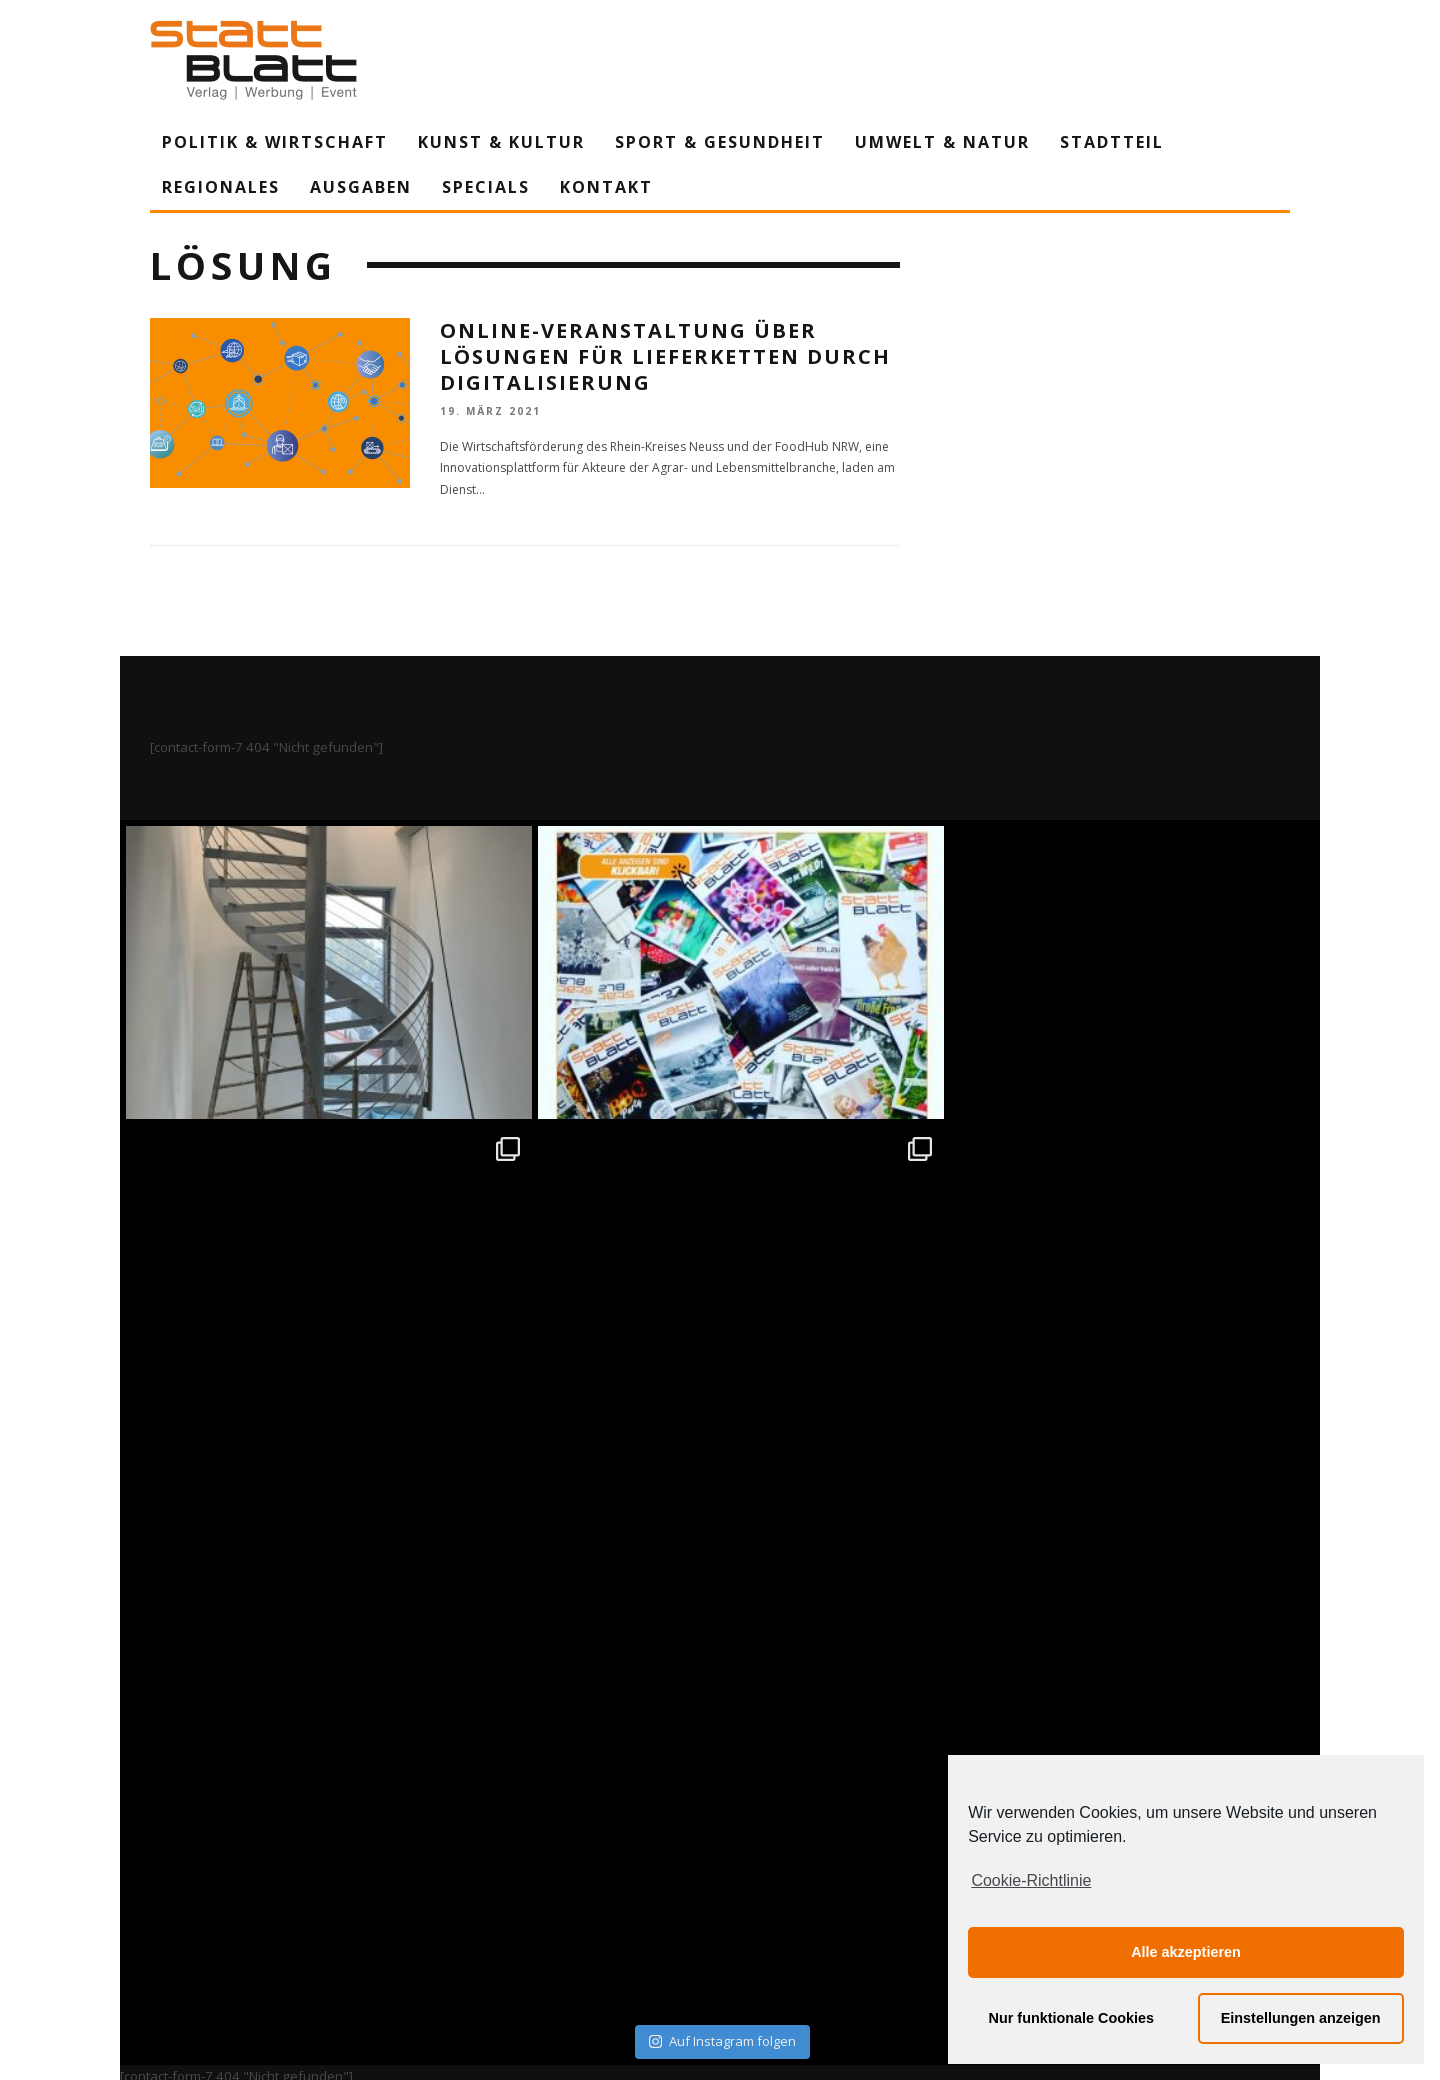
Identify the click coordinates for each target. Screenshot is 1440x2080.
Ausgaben (361, 187)
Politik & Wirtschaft (275, 142)
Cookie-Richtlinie (1031, 1880)
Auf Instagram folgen (722, 1444)
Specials (486, 187)
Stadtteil (1112, 142)
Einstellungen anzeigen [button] (1301, 2018)
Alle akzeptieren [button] (1186, 1952)
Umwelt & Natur (942, 142)
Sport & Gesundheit (720, 142)
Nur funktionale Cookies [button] (1072, 2018)
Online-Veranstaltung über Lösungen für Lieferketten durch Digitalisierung (665, 356)
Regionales (221, 187)
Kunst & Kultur (501, 142)
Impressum (505, 1879)
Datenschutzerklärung (723, 1879)
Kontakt (606, 187)
